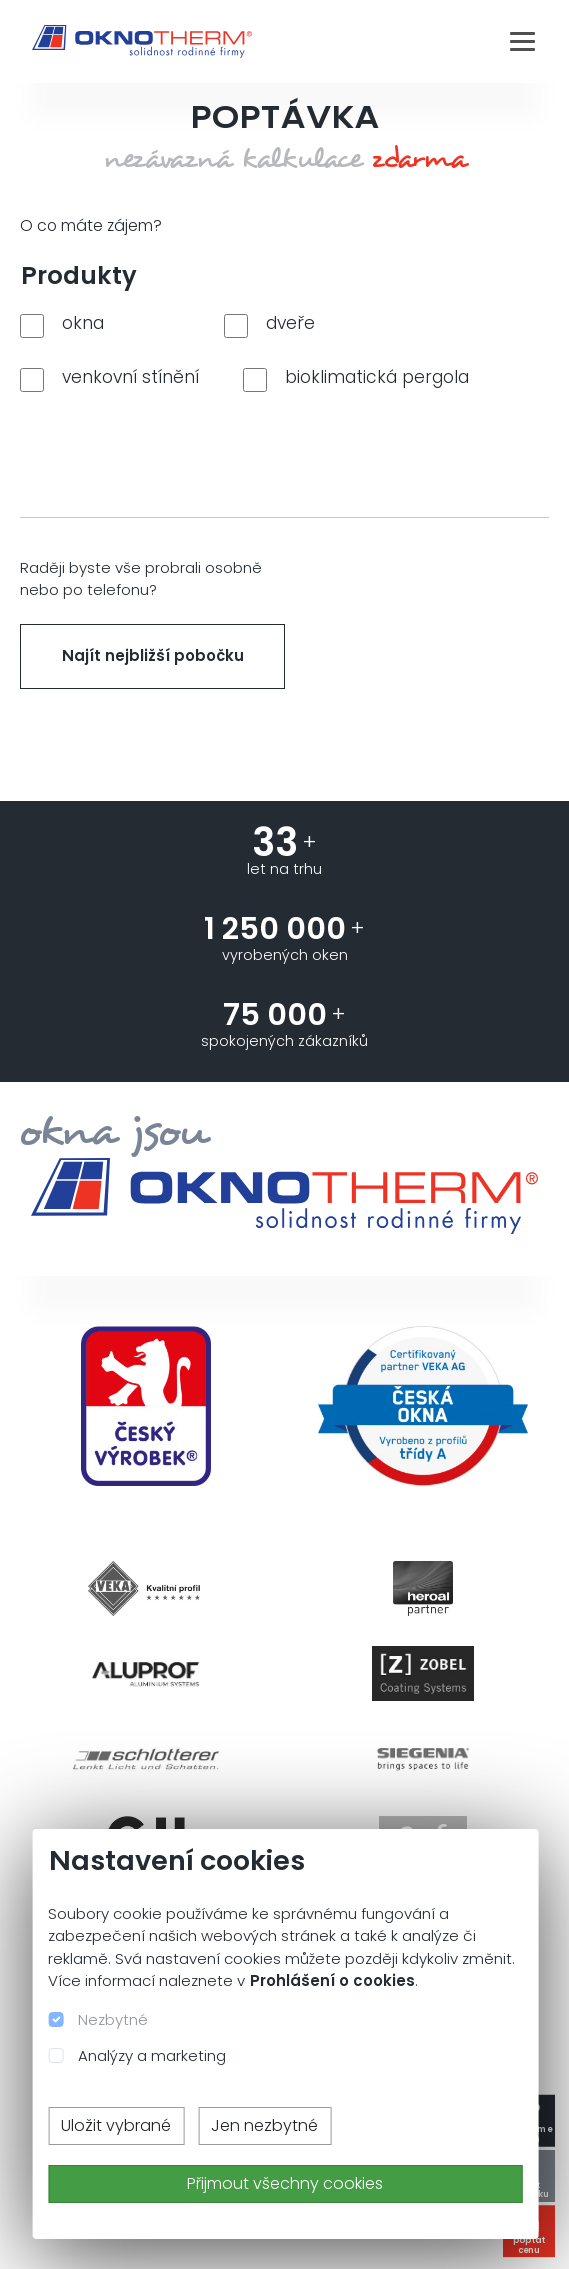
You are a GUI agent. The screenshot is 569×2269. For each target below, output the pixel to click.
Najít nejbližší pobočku (152, 655)
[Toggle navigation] (522, 41)
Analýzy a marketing (152, 2055)
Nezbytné (113, 2019)
